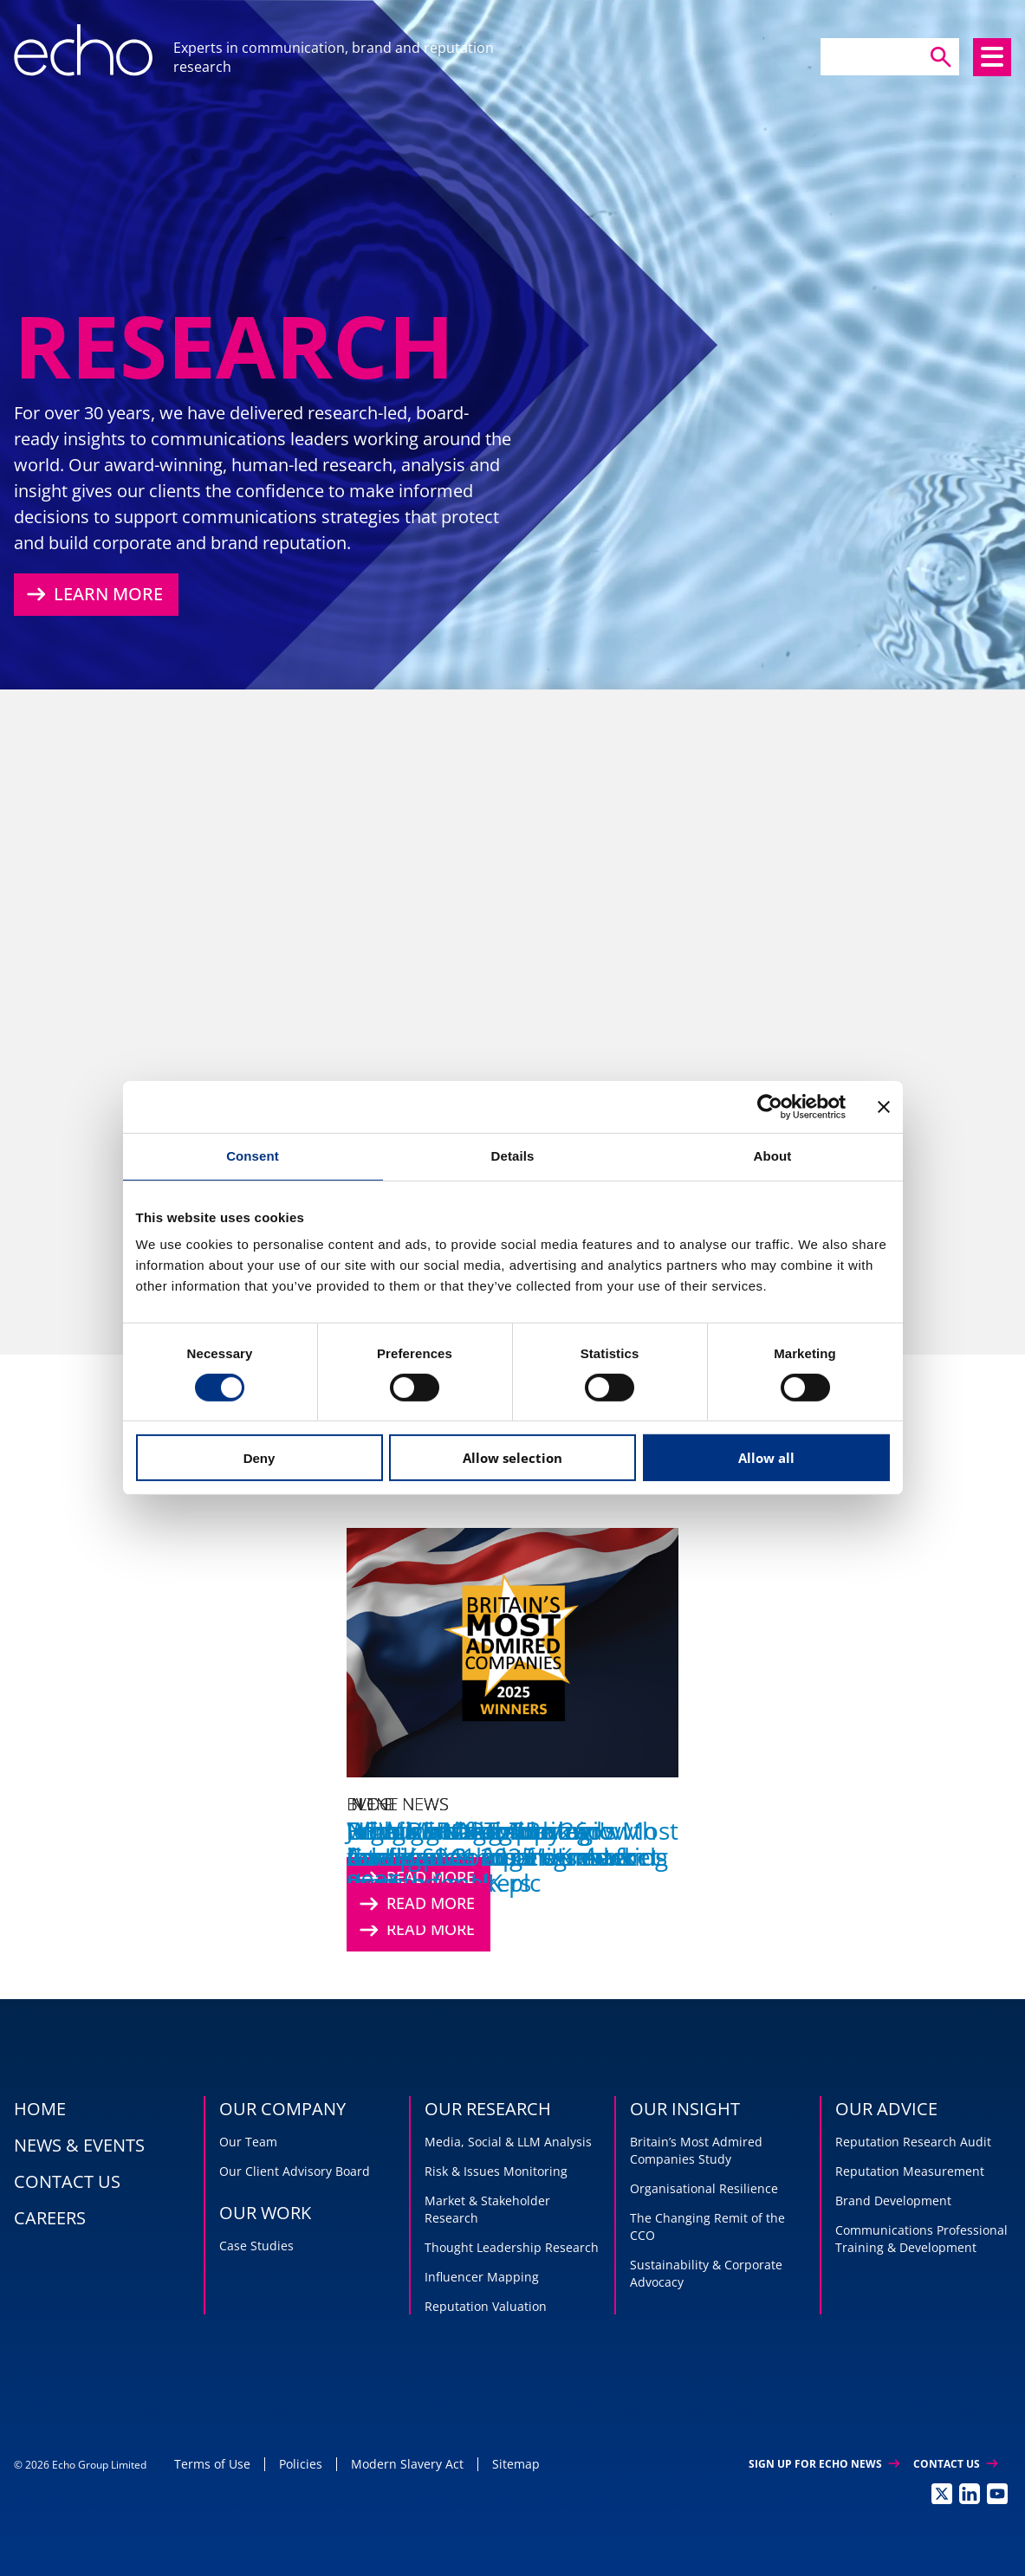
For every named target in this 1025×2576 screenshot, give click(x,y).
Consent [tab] (252, 1156)
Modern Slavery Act (407, 2464)
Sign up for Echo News (824, 2463)
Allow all (766, 1457)
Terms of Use (212, 2464)
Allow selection (512, 1457)
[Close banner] (884, 1107)
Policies (300, 2464)
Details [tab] (513, 1156)
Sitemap (516, 2464)
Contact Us (955, 2463)
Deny (259, 1458)
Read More (415, 1903)
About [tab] (773, 1156)
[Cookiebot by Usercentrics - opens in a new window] (770, 1107)
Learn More (93, 594)
